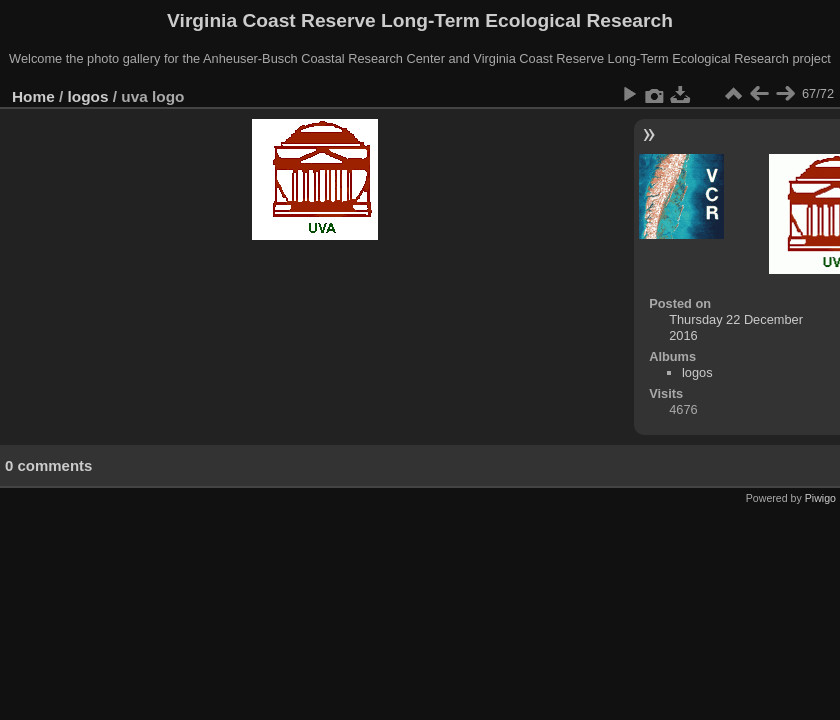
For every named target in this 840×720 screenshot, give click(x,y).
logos (88, 96)
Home (33, 96)
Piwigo (820, 498)
